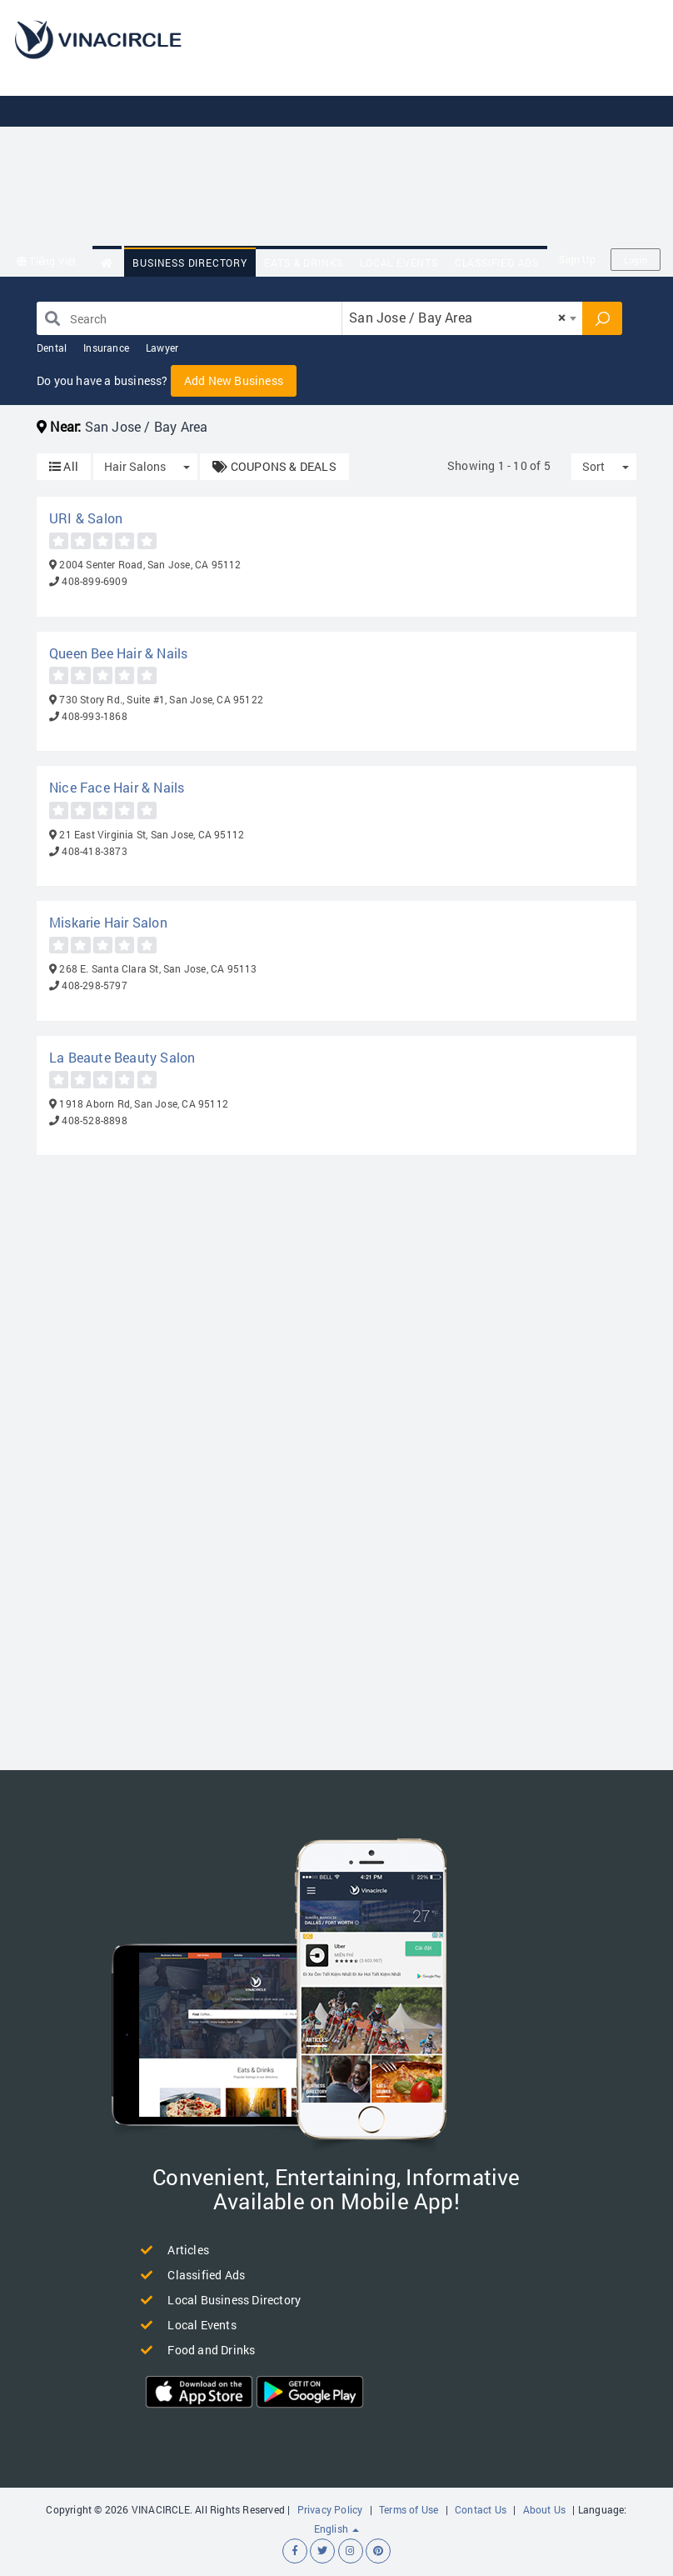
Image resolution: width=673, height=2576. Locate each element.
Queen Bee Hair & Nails (118, 653)
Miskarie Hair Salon (108, 922)
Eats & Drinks (303, 262)
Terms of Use (408, 2509)
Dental (52, 347)
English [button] (337, 2528)
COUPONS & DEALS (274, 466)
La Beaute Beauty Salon (122, 1057)
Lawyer (162, 347)
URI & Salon (85, 518)
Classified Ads (497, 262)
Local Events (399, 262)
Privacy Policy (330, 2509)
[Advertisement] (439, 125)
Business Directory (189, 262)
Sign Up (577, 259)
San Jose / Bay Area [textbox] (457, 317)
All (63, 466)
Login (635, 259)
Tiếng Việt (46, 261)
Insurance (106, 347)
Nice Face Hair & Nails (116, 787)
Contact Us (480, 2509)
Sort (593, 466)
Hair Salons (135, 466)
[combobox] (462, 318)
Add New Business (233, 380)
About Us (544, 2509)
